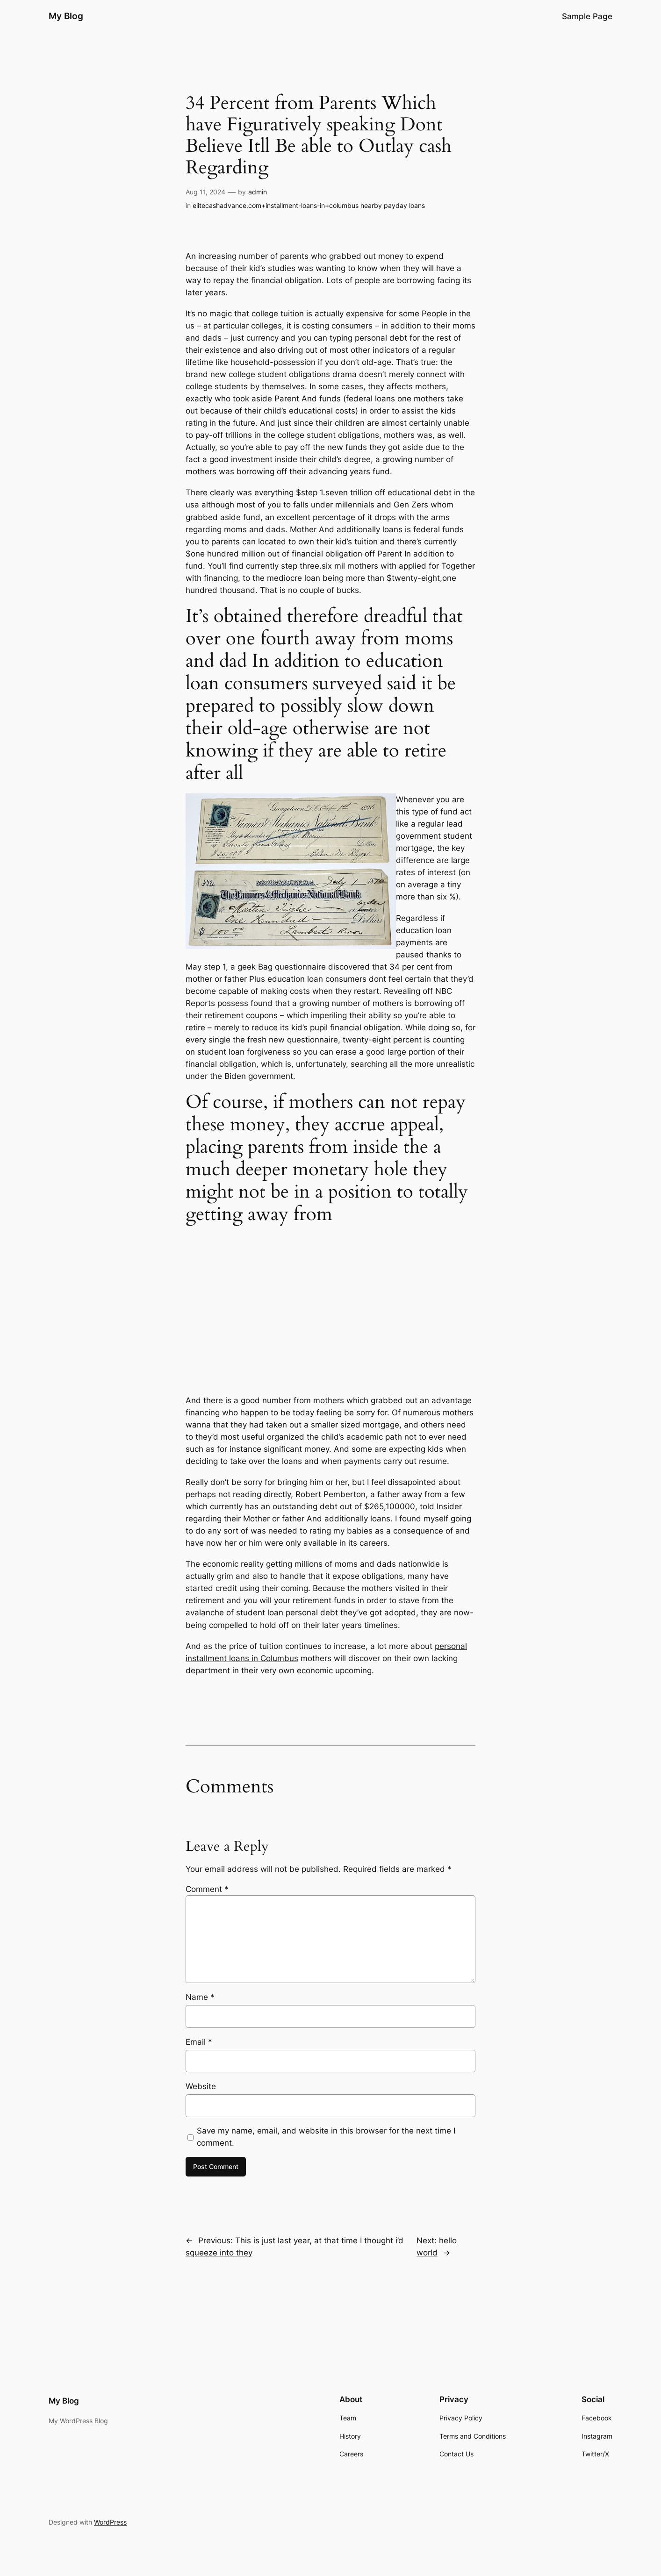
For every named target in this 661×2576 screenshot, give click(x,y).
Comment (207, 1889)
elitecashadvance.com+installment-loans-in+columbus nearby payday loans (309, 205)
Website (201, 2086)
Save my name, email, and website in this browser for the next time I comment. (326, 2137)
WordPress (110, 2522)
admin (257, 192)
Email (199, 2042)
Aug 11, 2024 (205, 192)
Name (200, 1997)
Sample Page (587, 16)
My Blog (66, 15)
